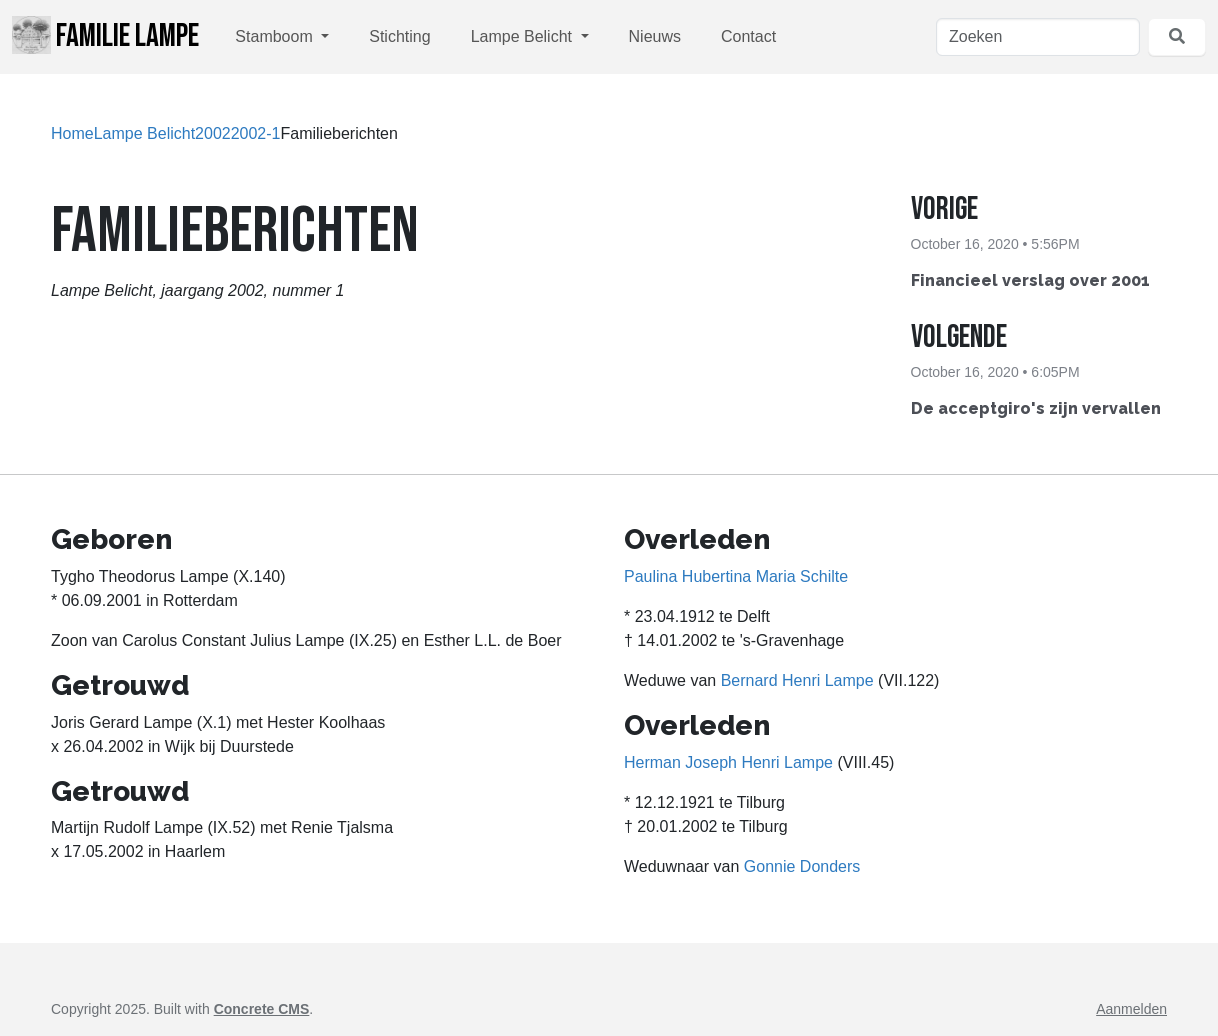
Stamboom (276, 36)
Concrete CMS (262, 1009)
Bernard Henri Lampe (797, 680)
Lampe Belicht (524, 36)
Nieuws (655, 36)
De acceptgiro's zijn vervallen (1036, 408)
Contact (748, 36)
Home (72, 133)
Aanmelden (1131, 1009)
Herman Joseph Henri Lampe (728, 762)
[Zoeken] (1038, 37)
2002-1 (256, 133)
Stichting (399, 36)
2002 (213, 133)
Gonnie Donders (802, 866)
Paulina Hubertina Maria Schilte (736, 576)
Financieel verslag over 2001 (1030, 280)
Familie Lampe (105, 36)
